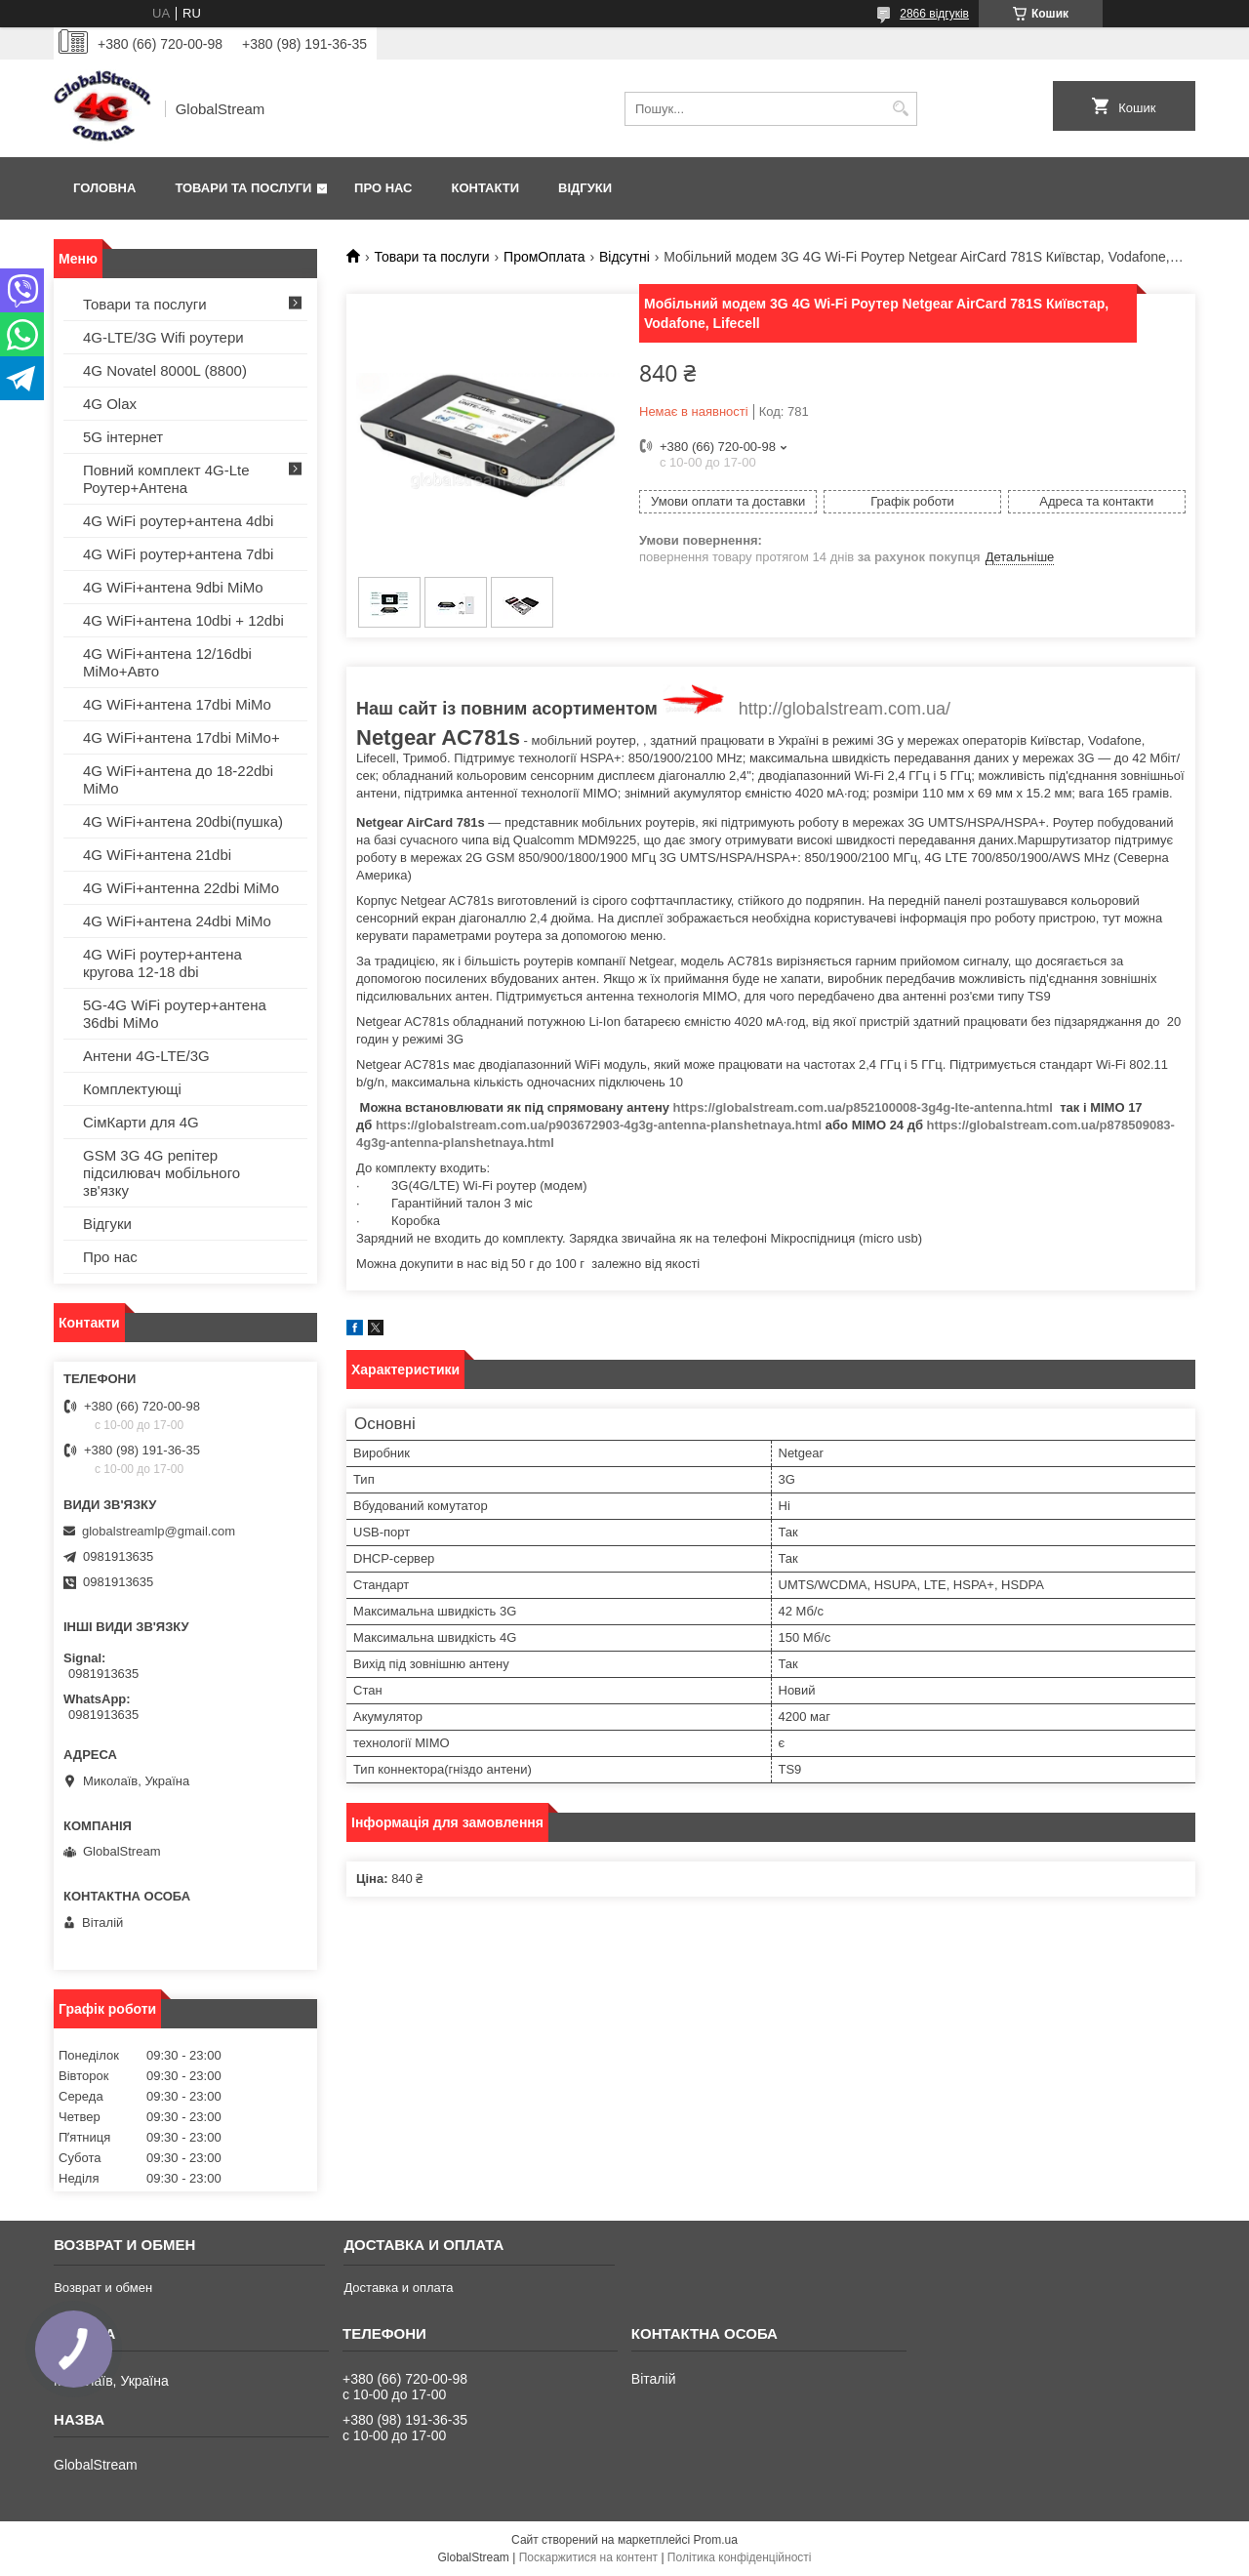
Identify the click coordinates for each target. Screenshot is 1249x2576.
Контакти (486, 188)
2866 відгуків (934, 13)
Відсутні (624, 257)
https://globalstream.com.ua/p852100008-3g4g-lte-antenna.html (863, 1107)
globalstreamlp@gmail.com (158, 1531)
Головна (104, 188)
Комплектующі (132, 1089)
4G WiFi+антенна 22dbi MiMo (181, 887)
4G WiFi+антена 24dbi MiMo (177, 921)
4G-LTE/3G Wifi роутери (163, 337)
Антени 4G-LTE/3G (146, 1055)
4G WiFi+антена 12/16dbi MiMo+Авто (167, 662)
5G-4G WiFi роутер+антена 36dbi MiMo (174, 1014)
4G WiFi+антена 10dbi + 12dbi (183, 620)
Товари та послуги (243, 188)
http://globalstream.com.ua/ (844, 708)
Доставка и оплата (398, 2287)
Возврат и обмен (103, 2287)
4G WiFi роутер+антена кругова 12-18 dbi (162, 963)
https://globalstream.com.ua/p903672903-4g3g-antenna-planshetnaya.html (599, 1125)
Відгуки (585, 188)
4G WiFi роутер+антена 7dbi (178, 554)
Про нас (383, 188)
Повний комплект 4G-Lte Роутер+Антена (166, 479)
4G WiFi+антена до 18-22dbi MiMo (178, 779)
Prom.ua (716, 2540)
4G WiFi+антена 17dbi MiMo (177, 704)
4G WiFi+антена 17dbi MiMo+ (181, 737)
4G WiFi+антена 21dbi (157, 854)
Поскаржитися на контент (588, 2557)
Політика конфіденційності (739, 2557)
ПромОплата (544, 257)
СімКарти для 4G (141, 1122)
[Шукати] (900, 109)
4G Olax (110, 403)
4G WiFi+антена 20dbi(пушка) (183, 821)
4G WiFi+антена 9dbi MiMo (173, 587)
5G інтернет (123, 437)
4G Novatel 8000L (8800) (165, 370)
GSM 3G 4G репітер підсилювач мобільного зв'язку (161, 1173)
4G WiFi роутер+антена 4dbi (178, 520)
